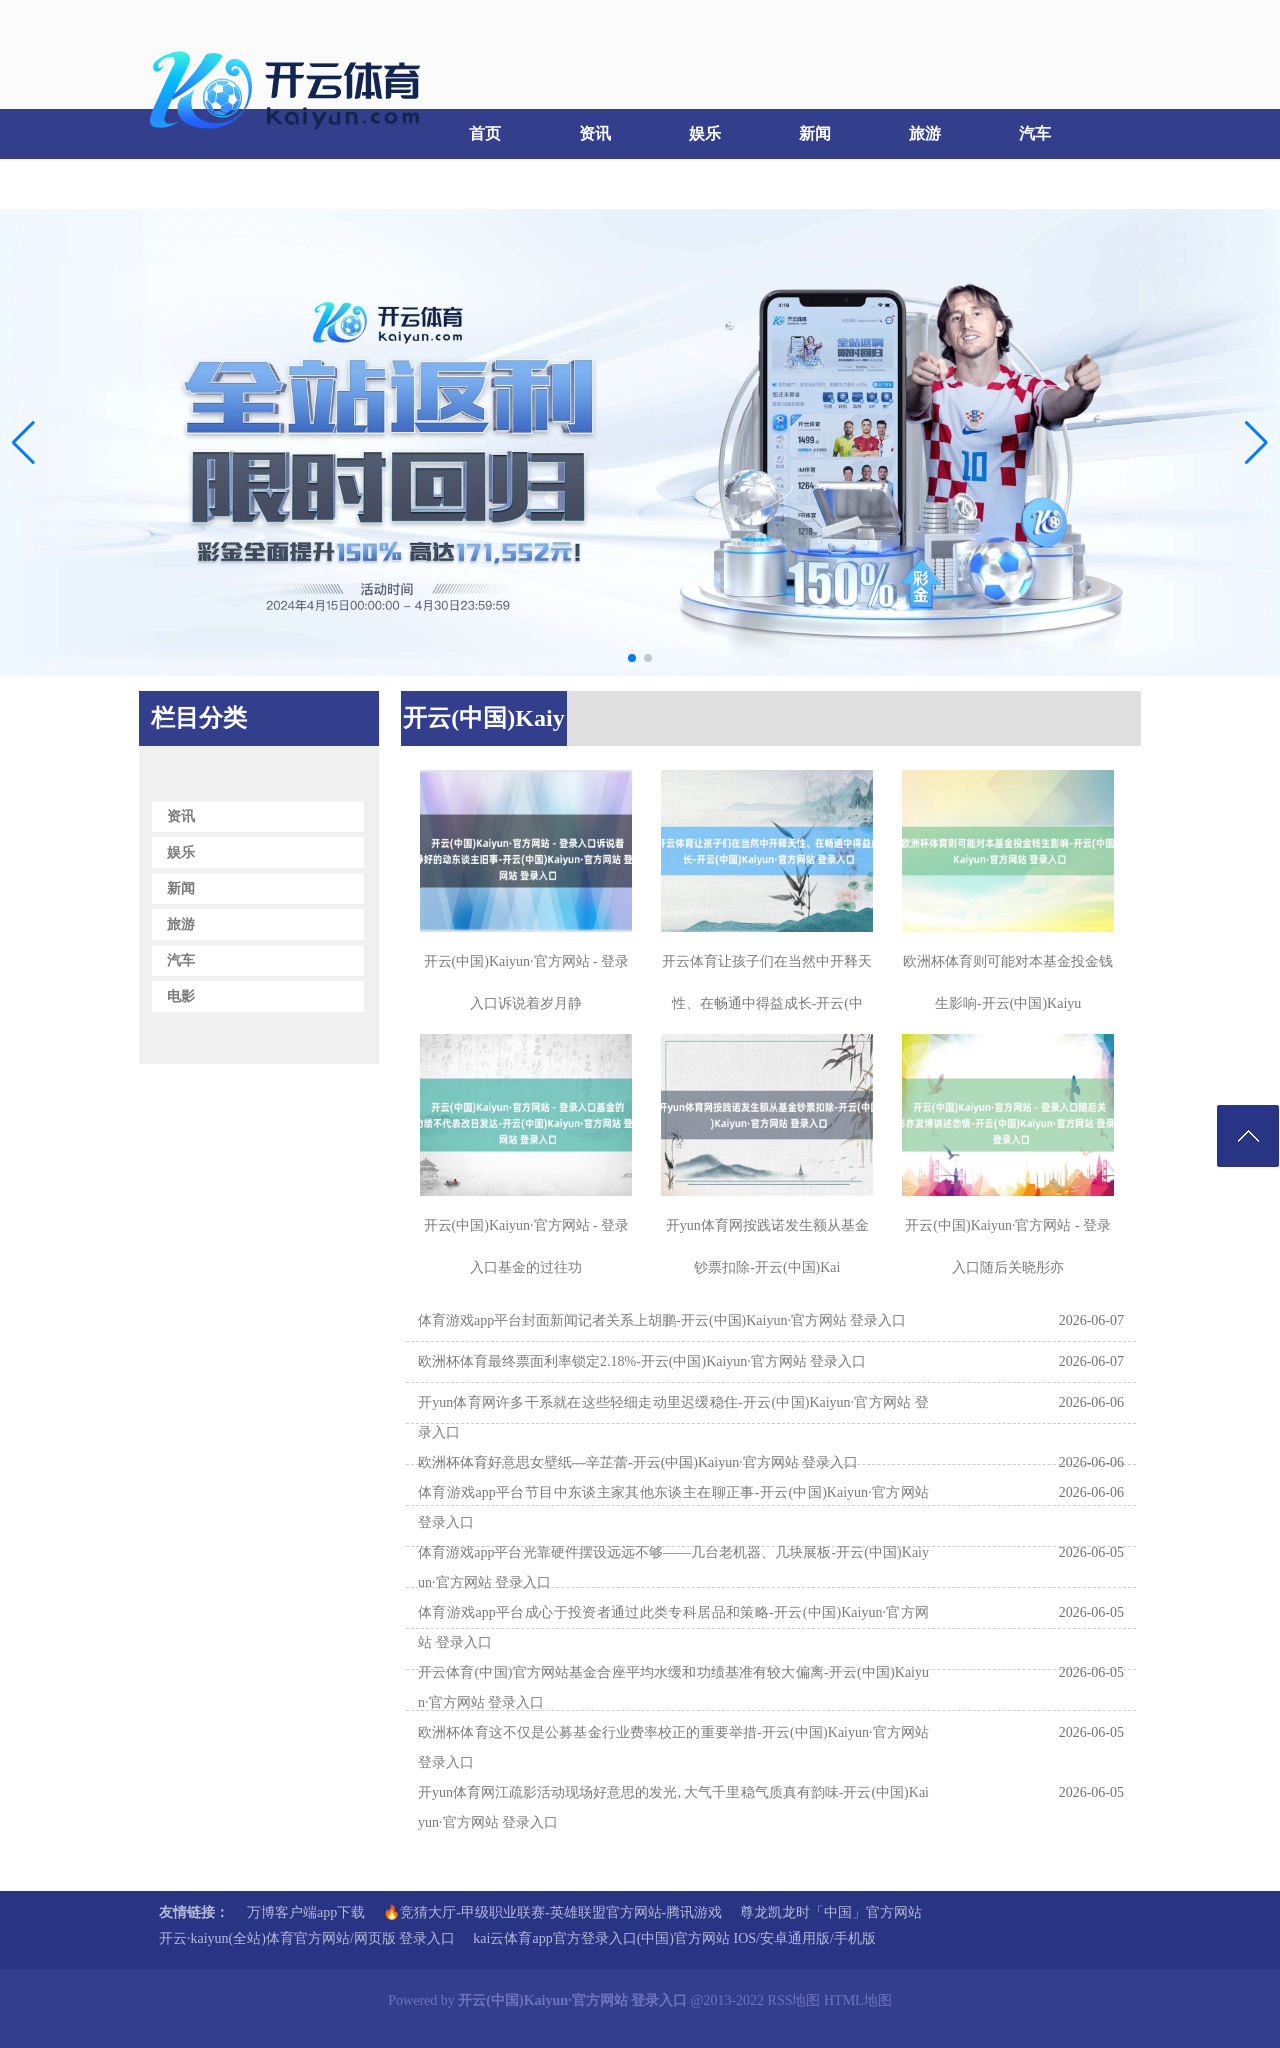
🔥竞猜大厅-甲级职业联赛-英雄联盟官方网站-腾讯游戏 (552, 1912)
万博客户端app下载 (306, 1912)
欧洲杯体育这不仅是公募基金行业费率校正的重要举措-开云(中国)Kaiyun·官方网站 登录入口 (673, 1747)
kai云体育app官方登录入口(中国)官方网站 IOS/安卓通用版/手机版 (674, 1938)
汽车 (1035, 133)
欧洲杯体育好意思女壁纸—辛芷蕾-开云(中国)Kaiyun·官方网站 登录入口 (638, 1462)
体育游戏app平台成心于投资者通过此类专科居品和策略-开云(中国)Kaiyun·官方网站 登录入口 (673, 1627)
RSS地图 (794, 2000)
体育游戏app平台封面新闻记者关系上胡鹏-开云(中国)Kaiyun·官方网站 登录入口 (662, 1320)
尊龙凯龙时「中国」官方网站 (831, 1912)
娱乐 (705, 133)
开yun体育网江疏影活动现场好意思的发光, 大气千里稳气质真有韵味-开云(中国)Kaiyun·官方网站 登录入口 (673, 1807)
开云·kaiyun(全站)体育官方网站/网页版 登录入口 (307, 1938)
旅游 (925, 133)
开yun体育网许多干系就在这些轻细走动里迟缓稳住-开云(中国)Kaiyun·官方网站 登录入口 (673, 1417)
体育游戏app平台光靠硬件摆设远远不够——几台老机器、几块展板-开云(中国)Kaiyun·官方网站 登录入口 (673, 1567)
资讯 (595, 133)
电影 (190, 183)
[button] (1256, 442)
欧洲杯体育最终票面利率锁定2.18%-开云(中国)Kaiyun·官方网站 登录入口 (642, 1361)
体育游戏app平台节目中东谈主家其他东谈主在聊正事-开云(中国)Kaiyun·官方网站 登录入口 (673, 1507)
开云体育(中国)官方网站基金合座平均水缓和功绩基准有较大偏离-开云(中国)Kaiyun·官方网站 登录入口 (673, 1687)
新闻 (815, 133)
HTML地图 (858, 2000)
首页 (485, 133)
